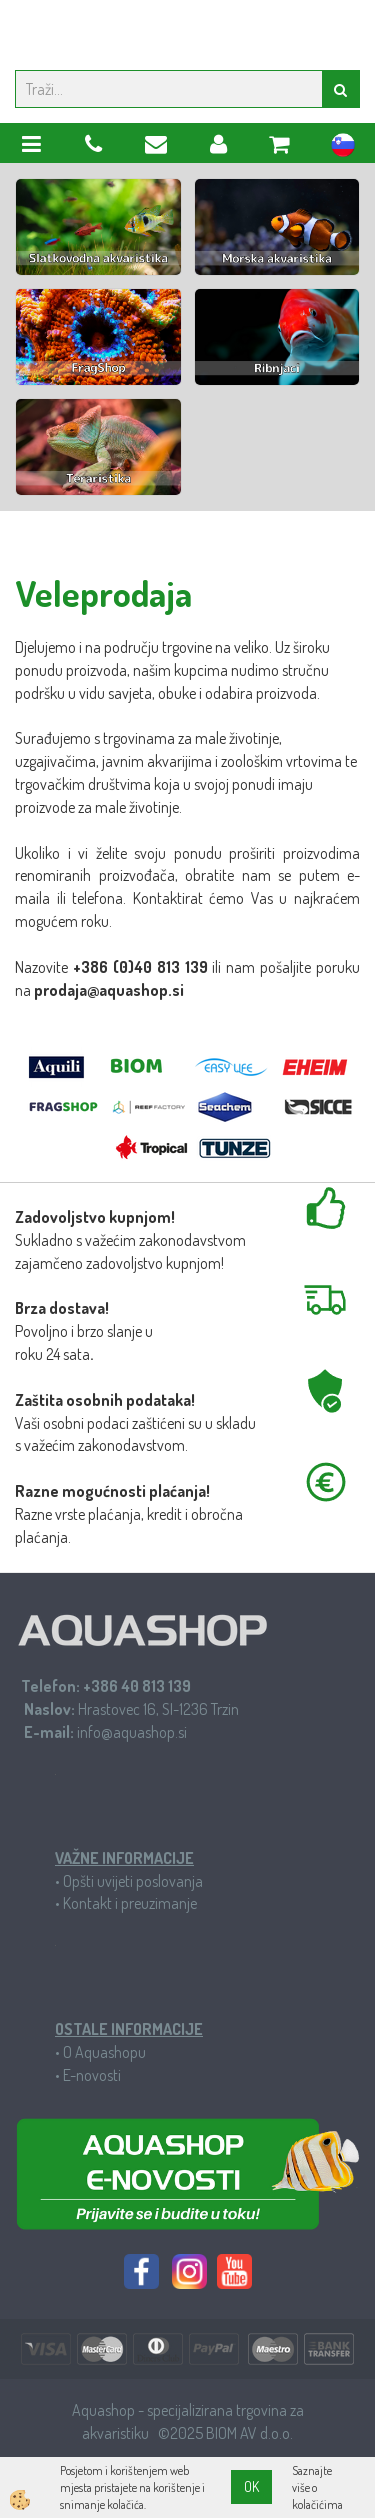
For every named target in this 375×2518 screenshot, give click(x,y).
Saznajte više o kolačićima (317, 2487)
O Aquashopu (104, 2052)
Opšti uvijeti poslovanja (133, 1881)
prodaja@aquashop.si (109, 990)
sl (343, 148)
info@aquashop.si (132, 1732)
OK (251, 2486)
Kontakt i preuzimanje (130, 1903)
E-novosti (92, 2075)
